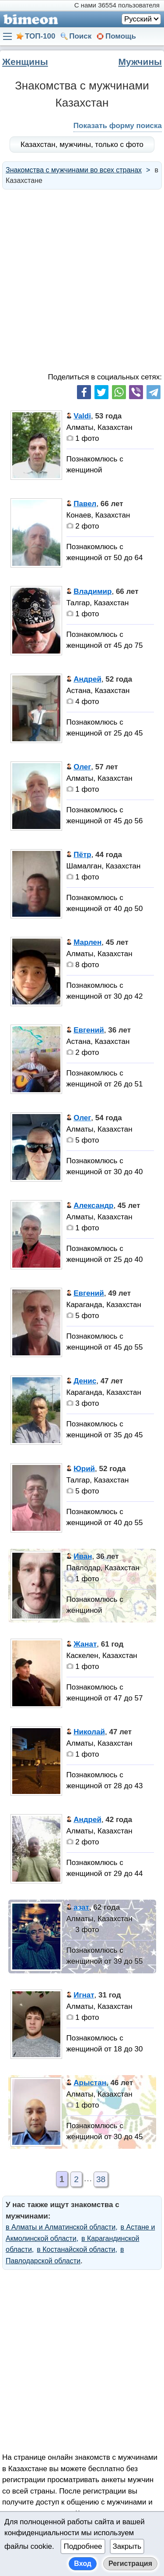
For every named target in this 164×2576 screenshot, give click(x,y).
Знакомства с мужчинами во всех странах (74, 170)
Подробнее (82, 2546)
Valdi (82, 416)
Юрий (84, 1469)
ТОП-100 (40, 36)
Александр (93, 1205)
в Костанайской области (76, 2249)
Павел (84, 504)
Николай (89, 1732)
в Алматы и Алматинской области (60, 2227)
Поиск (80, 36)
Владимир (92, 591)
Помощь (120, 36)
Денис (84, 1381)
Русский (138, 19)
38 (100, 2179)
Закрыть (127, 2546)
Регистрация (130, 2563)
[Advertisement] (82, 280)
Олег (82, 767)
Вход (82, 2563)
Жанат (85, 1644)
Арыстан (89, 2083)
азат (81, 1907)
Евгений (88, 1030)
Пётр (82, 854)
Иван (82, 1556)
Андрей (87, 679)
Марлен (87, 942)
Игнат (83, 1995)
